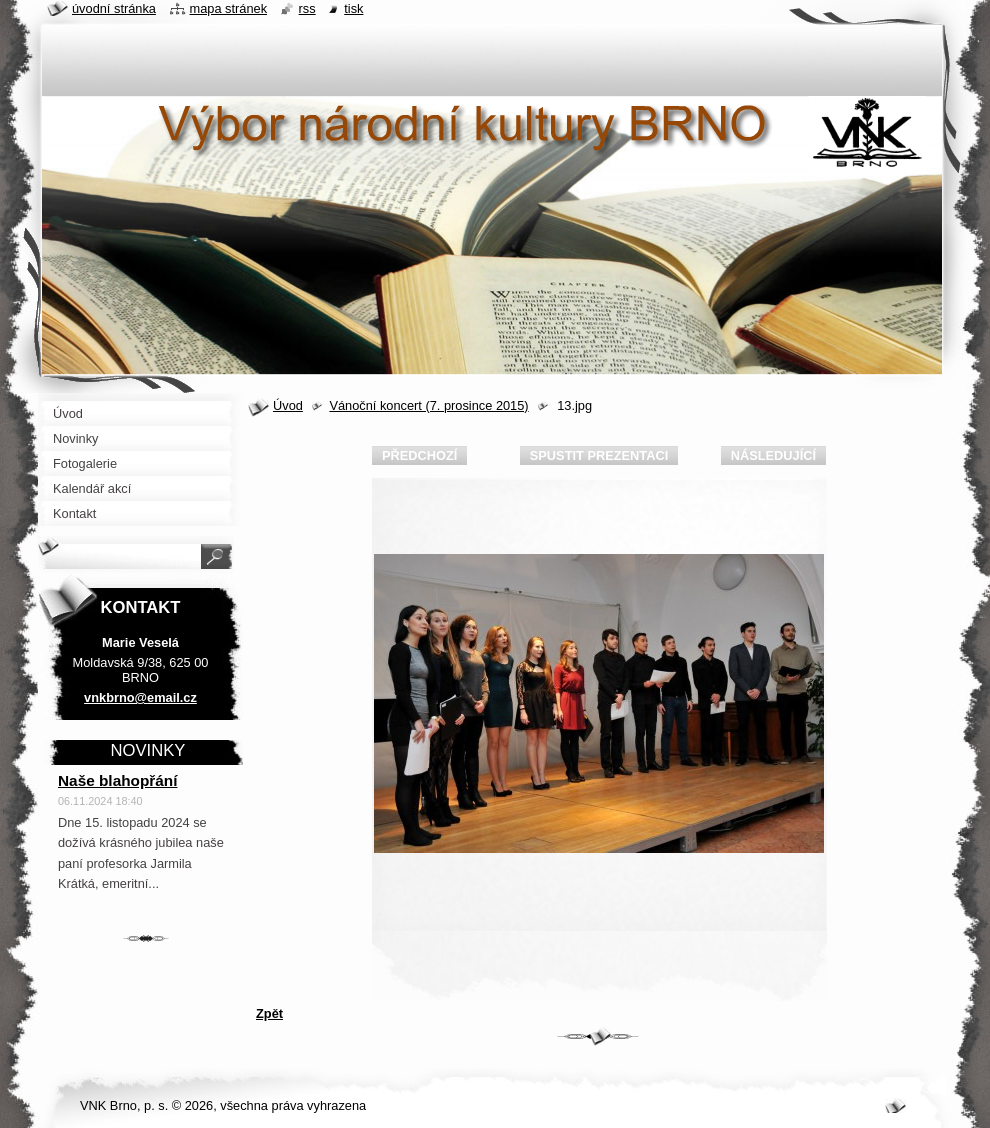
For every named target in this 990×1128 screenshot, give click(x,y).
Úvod (288, 405)
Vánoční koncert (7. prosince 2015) (428, 405)
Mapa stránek (229, 8)
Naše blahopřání (118, 780)
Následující (773, 455)
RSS (307, 8)
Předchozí (419, 455)
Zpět (269, 1013)
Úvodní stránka (114, 8)
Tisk (353, 8)
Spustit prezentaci (599, 455)
